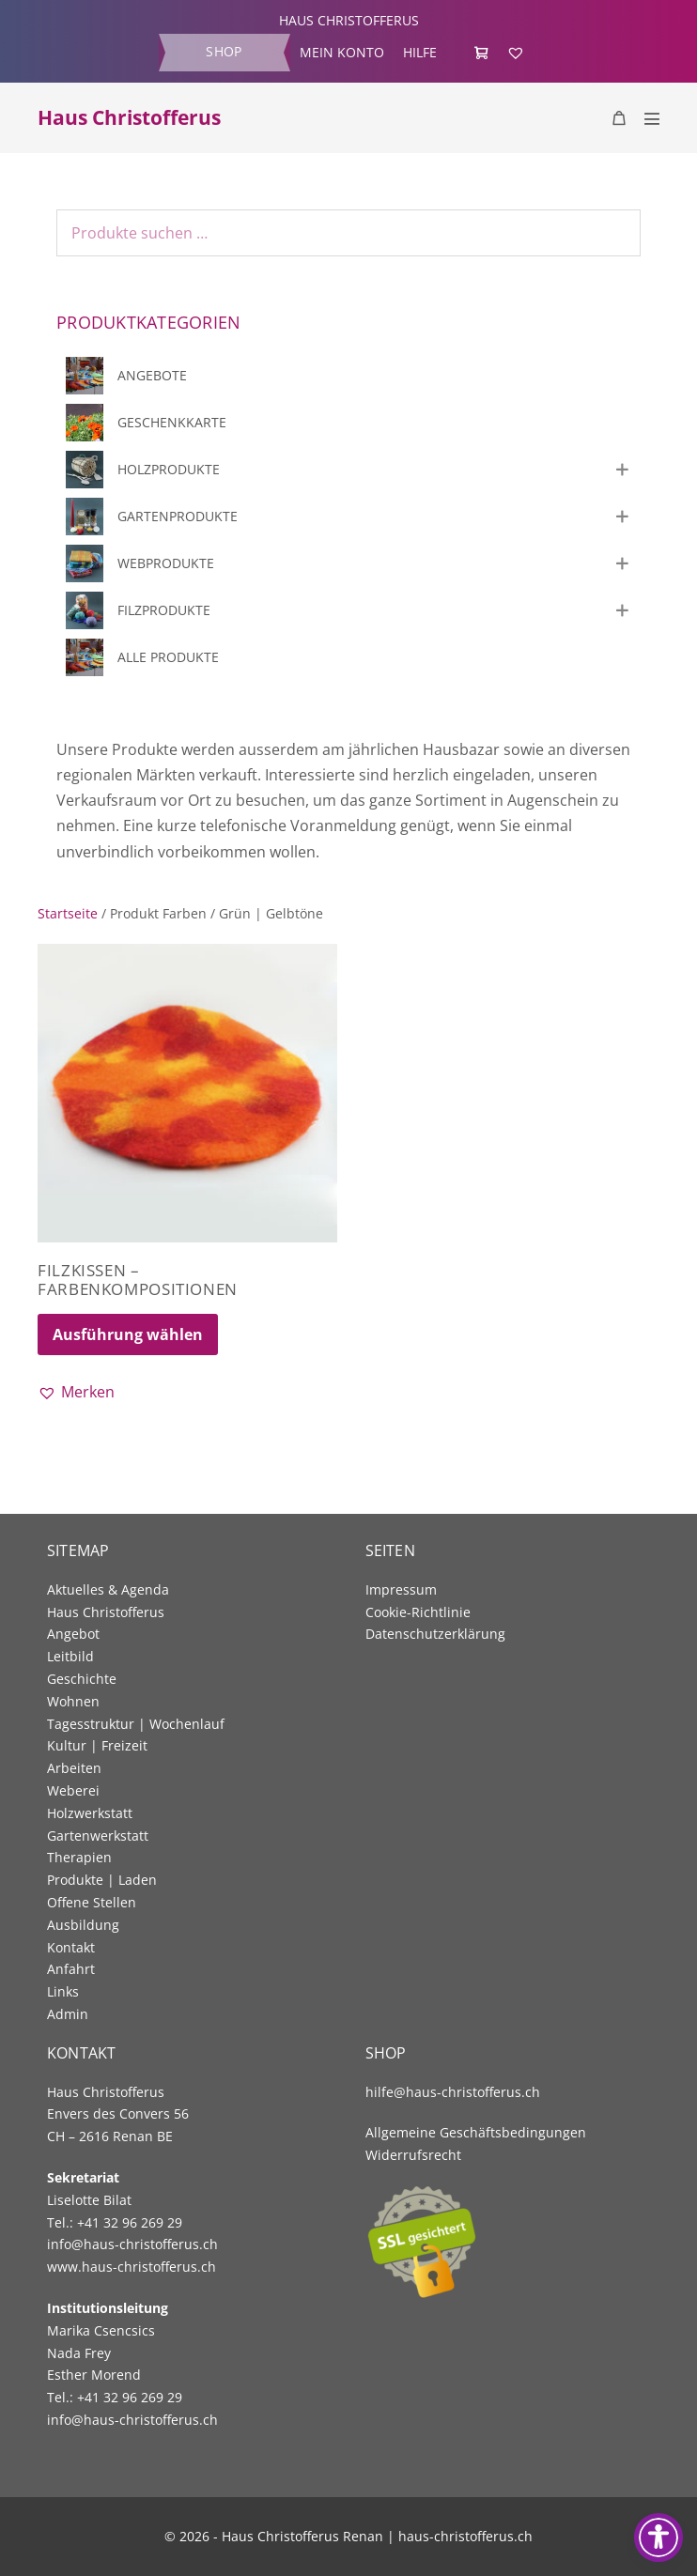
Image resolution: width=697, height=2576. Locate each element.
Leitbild (70, 1656)
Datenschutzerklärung (435, 1634)
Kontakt (71, 1947)
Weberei (73, 1790)
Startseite (68, 913)
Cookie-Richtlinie (418, 1612)
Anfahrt (71, 1969)
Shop (223, 51)
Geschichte (81, 1679)
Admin (67, 2014)
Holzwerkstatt (89, 1813)
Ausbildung (83, 1925)
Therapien (79, 1857)
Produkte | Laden (102, 1880)
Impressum (401, 1589)
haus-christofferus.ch (465, 2536)
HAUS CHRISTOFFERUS (349, 20)
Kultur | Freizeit (97, 1745)
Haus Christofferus (129, 117)
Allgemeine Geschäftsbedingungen (475, 2132)
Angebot (73, 1634)
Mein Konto (342, 52)
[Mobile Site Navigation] (651, 118)
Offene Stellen (91, 1902)
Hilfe (420, 52)
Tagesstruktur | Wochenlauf (136, 1724)
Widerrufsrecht (413, 2155)
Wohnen (73, 1701)
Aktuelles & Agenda (108, 1589)
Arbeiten (74, 1768)
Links (63, 1991)
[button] (76, 1392)
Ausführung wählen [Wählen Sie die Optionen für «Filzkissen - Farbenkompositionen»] (128, 1334)
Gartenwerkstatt (97, 1835)
